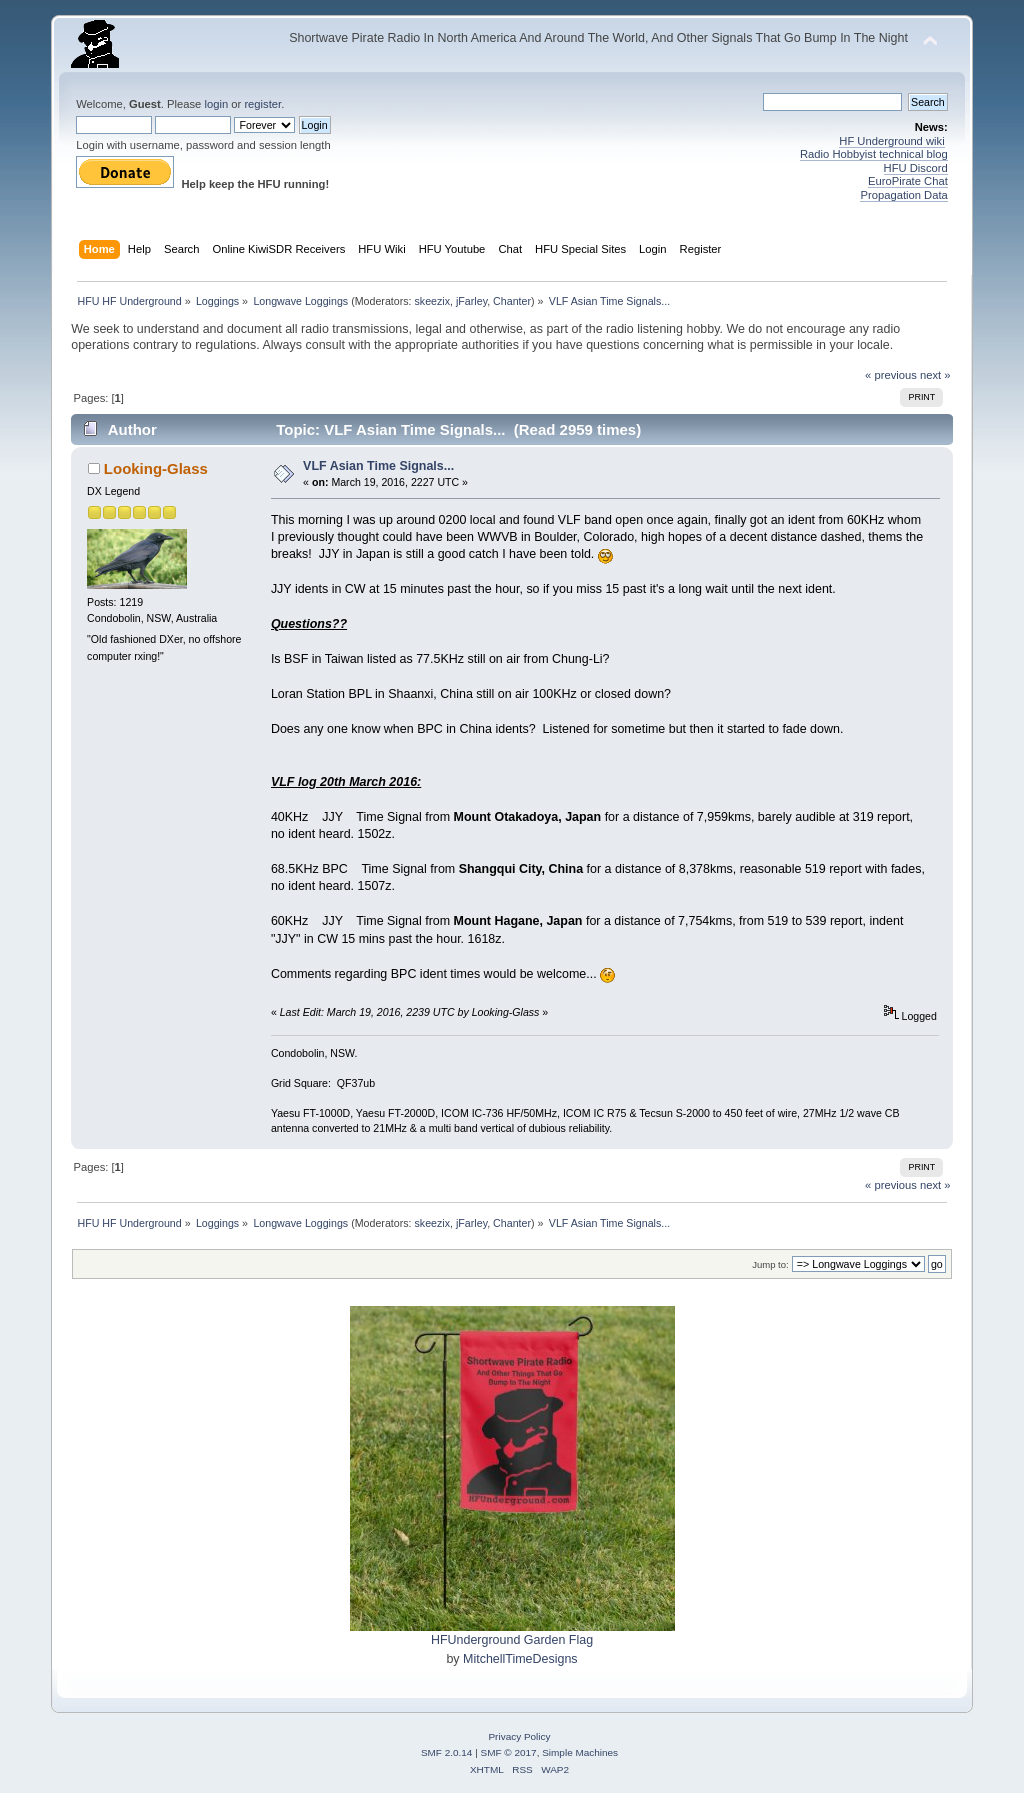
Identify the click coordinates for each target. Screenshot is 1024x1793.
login (216, 104)
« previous (891, 375)
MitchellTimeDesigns (520, 1659)
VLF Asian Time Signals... (378, 466)
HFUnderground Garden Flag (512, 1640)
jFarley (471, 301)
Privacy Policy (519, 1736)
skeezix (433, 301)
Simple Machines (580, 1752)
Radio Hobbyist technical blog (874, 154)
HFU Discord (916, 168)
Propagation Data (903, 195)
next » (935, 375)
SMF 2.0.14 (447, 1752)
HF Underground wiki (891, 141)
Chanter (512, 301)
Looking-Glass (156, 468)
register (262, 104)
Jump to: (770, 1264)
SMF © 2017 (509, 1752)
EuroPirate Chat (908, 181)
